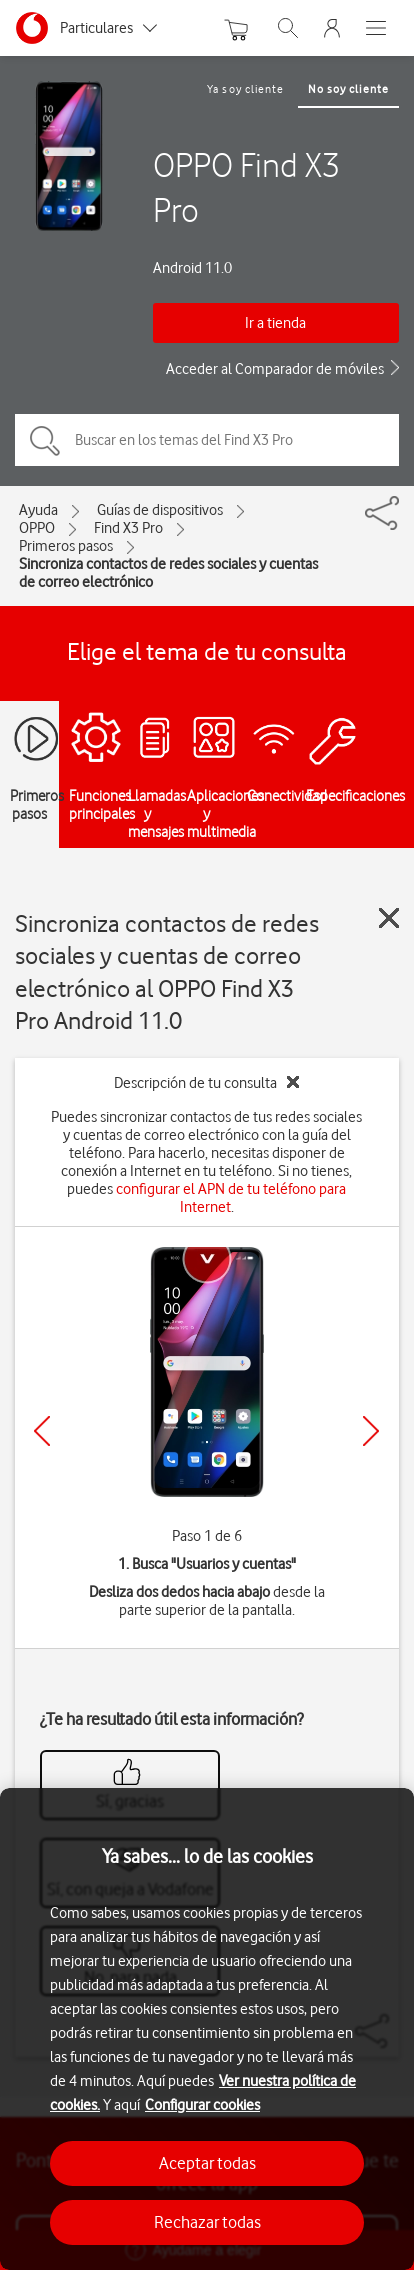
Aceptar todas (207, 2163)
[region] (207, 2029)
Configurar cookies (202, 2105)
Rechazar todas (207, 2222)
